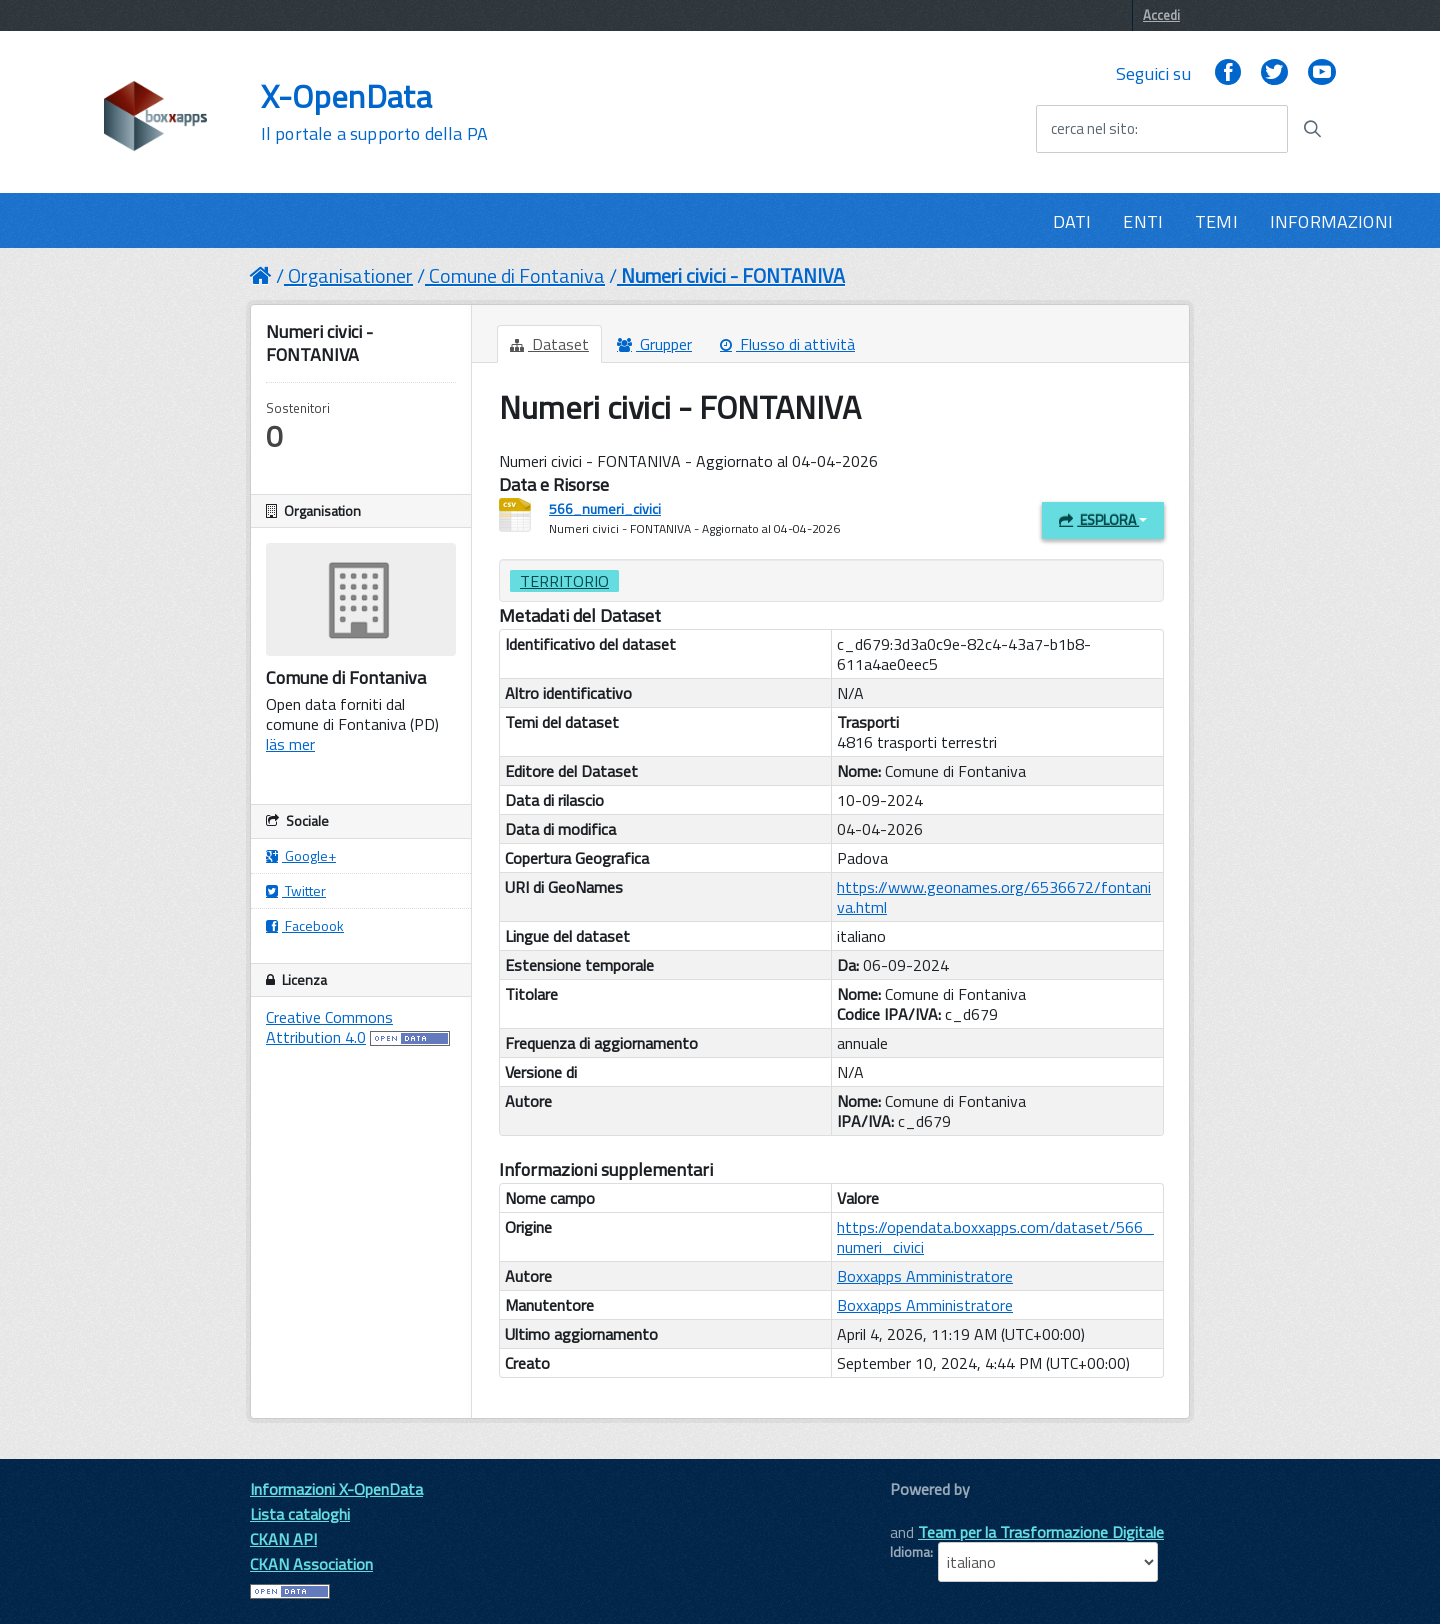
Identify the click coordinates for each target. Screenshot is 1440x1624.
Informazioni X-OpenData (336, 1489)
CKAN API (283, 1539)
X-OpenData (374, 112)
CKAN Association (311, 1564)
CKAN (924, 1511)
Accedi (1161, 15)
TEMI (1216, 221)
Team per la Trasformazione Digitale (1041, 1532)
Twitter (296, 890)
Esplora (1103, 519)
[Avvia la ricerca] (1312, 129)
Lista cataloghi (300, 1514)
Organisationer (350, 275)
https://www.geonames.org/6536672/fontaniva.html (994, 897)
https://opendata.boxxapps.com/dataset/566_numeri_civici (995, 1237)
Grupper (654, 344)
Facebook (305, 925)
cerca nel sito (1093, 129)
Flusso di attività (787, 344)
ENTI (1143, 221)
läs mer (290, 744)
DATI (1072, 221)
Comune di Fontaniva (517, 275)
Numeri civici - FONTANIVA (733, 275)
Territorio (564, 581)
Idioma (910, 1552)
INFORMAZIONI (1331, 221)
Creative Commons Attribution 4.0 (329, 1027)
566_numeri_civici (605, 508)
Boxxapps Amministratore (925, 1276)
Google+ (301, 855)
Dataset (549, 344)
